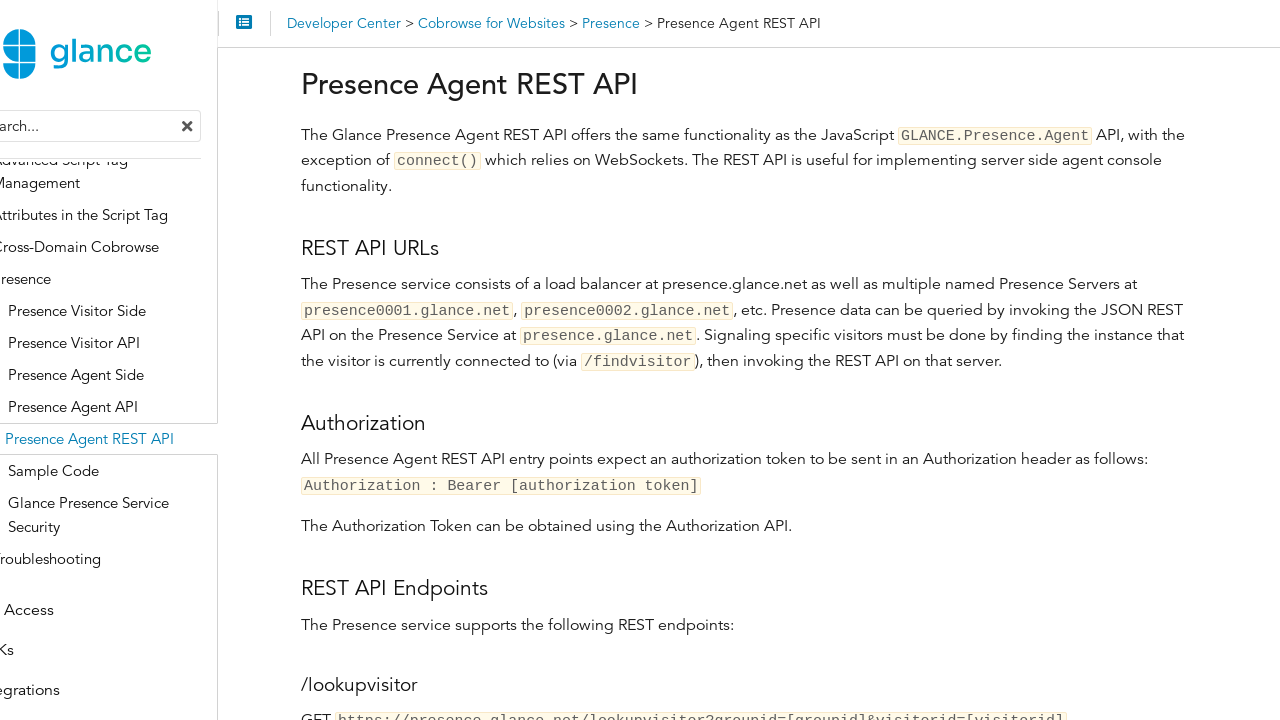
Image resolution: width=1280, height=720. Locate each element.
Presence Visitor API (137, 346)
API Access (78, 614)
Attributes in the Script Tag (143, 218)
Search (17, 114)
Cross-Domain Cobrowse (138, 250)
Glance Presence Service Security (151, 518)
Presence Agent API (136, 410)
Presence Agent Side (139, 378)
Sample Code (116, 474)
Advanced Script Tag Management (123, 174)
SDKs (58, 654)
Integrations (81, 694)
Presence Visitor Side (140, 314)
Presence (84, 282)
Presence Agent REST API (152, 442)
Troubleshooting (109, 561)
